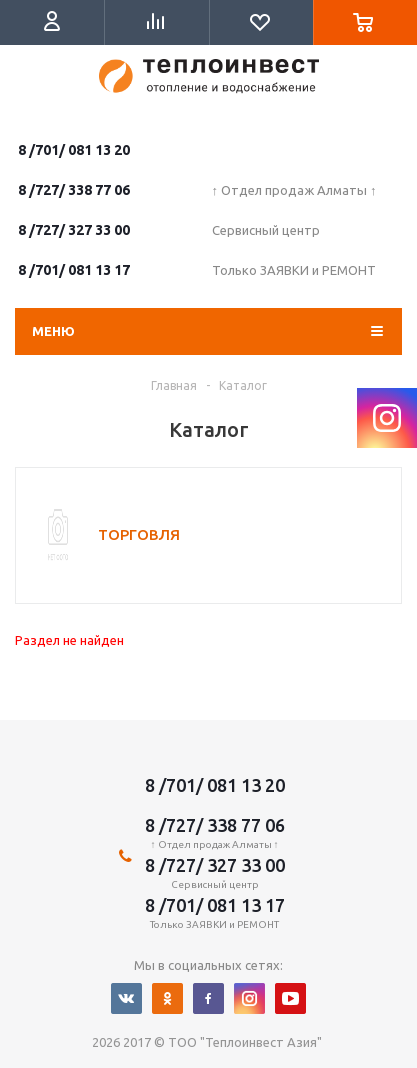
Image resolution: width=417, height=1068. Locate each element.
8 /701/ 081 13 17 (74, 270)
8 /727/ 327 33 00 (74, 230)
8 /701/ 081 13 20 (74, 150)
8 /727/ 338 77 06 (74, 190)
